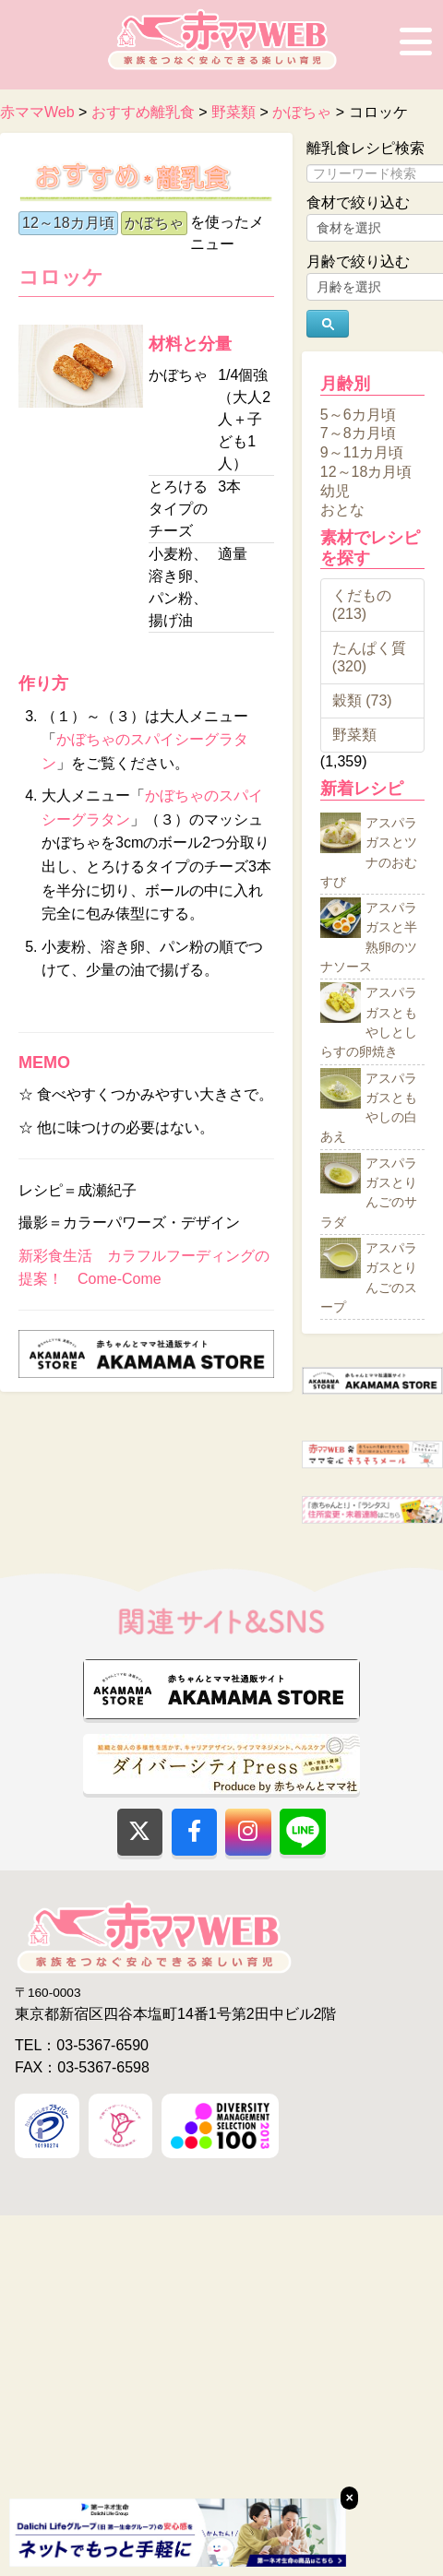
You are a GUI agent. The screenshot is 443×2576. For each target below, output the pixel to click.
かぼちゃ (154, 223)
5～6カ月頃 (358, 413)
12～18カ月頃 (68, 223)
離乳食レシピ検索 (365, 148)
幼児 (335, 490)
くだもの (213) (361, 605)
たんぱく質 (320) (369, 657)
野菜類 (354, 734)
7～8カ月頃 (358, 433)
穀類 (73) (362, 700)
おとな (342, 509)
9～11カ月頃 (362, 452)
